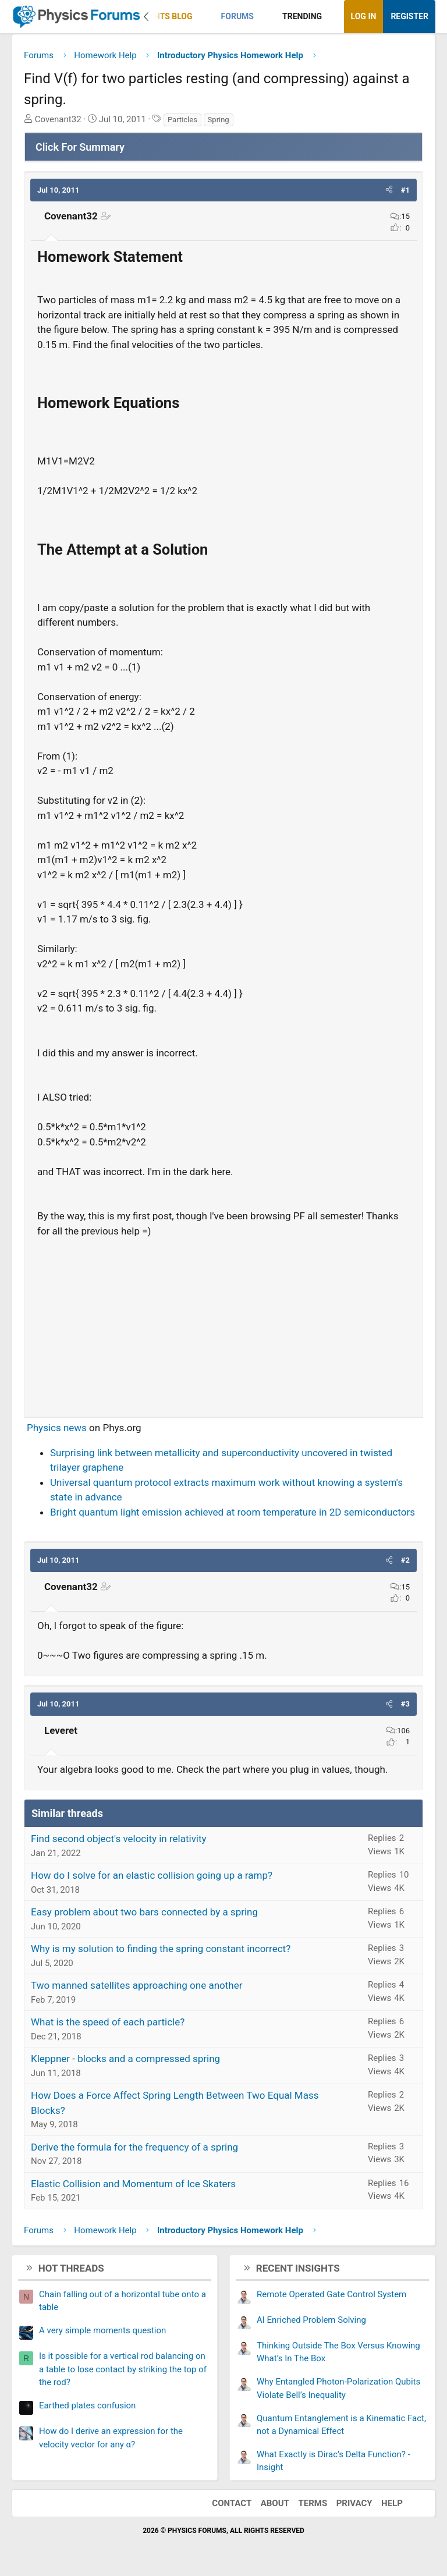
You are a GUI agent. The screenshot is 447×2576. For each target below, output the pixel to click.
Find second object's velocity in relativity (119, 1838)
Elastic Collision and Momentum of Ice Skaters (133, 2184)
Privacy (354, 2503)
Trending (302, 16)
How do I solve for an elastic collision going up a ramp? (151, 1875)
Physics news (57, 1428)
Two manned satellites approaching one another (136, 1985)
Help (392, 2503)
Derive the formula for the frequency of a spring (134, 2147)
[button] (202, 16)
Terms (312, 2503)
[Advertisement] (223, 1322)
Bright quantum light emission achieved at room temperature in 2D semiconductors (232, 1512)
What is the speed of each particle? (108, 2022)
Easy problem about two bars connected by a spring (144, 1912)
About (275, 2503)
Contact (231, 2503)
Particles (182, 119)
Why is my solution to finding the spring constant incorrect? (160, 1948)
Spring (218, 119)
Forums (237, 16)
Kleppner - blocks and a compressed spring (125, 2058)
